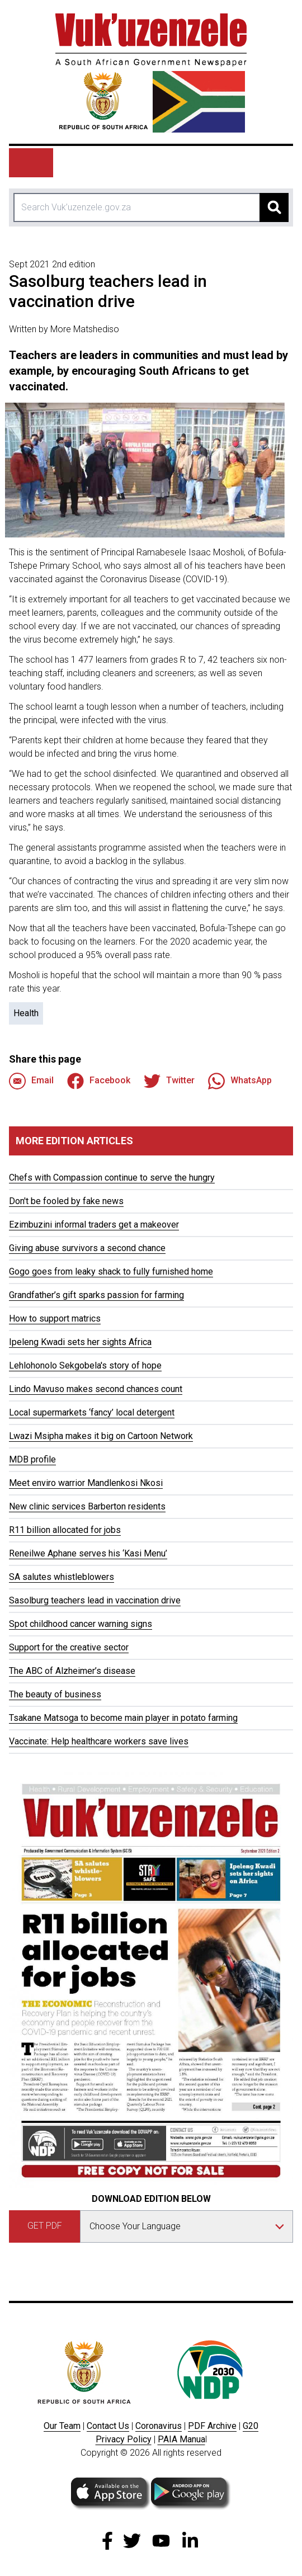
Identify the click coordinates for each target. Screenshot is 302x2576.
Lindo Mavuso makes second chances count (95, 1389)
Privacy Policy (124, 2439)
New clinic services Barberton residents (87, 1506)
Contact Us (108, 2426)
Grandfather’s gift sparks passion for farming (96, 1295)
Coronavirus (158, 2426)
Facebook (98, 1081)
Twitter (169, 1081)
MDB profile (32, 1459)
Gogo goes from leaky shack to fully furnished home (111, 1271)
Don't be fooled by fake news (66, 1201)
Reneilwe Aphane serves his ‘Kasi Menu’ (88, 1553)
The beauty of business (55, 1694)
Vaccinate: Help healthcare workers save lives (98, 1741)
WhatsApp (240, 1081)
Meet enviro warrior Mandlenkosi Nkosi (86, 1483)
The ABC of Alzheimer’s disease (72, 1671)
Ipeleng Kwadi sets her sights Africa (80, 1342)
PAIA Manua (181, 2439)
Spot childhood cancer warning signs (80, 1624)
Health (26, 1013)
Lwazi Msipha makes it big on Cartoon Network (101, 1436)
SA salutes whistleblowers (61, 1577)
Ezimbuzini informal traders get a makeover (94, 1224)
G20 (250, 2426)
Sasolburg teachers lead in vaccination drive (95, 1600)
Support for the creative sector (69, 1647)
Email (31, 1081)
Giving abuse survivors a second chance (87, 1248)
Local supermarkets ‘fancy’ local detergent (91, 1412)
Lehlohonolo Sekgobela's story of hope (85, 1365)
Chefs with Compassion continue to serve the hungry (112, 1177)
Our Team (62, 2426)
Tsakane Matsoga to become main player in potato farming (123, 1717)
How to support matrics (55, 1318)
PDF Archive (212, 2426)
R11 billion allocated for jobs (65, 1530)
